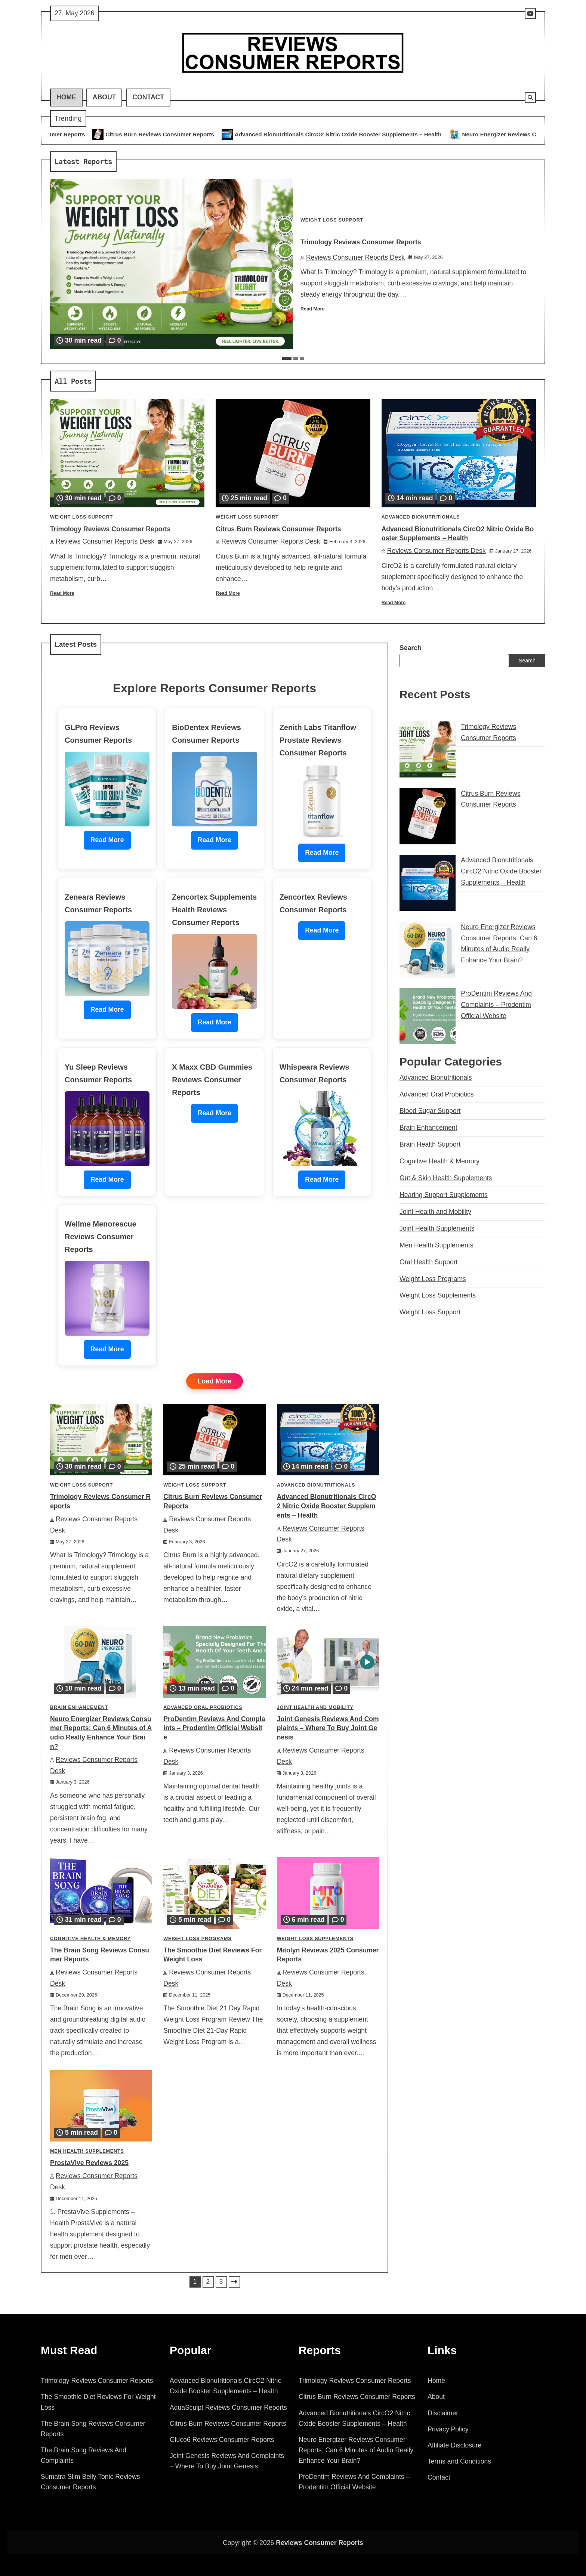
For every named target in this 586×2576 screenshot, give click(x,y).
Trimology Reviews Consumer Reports (57, 134)
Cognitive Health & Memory (90, 1938)
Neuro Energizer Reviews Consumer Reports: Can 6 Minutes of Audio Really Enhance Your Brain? (356, 2450)
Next (234, 2282)
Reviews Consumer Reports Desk (352, 257)
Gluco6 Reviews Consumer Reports (222, 2439)
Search (411, 648)
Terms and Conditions (459, 2461)
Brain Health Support (430, 1144)
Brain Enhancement (79, 1707)
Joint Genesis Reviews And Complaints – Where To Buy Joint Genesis (328, 1728)
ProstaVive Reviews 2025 (89, 2163)
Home (66, 97)
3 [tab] (302, 358)
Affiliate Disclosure (454, 2445)
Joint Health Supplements (437, 1228)
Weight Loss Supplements (315, 1938)
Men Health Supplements (87, 2151)
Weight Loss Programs (197, 1938)
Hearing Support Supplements (444, 1195)
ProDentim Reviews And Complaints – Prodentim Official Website (214, 1728)
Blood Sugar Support (430, 1110)
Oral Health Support (429, 1262)
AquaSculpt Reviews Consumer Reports (228, 2407)
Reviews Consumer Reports (319, 2542)
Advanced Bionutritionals (421, 517)
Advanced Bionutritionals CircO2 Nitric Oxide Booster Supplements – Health (362, 134)
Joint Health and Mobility (315, 1707)
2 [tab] (295, 358)
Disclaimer (443, 2413)
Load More (214, 1381)
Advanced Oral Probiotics (202, 1707)
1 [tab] (287, 358)
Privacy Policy (448, 2429)
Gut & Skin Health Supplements (446, 1178)
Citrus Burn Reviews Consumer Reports (184, 134)
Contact (148, 97)
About (104, 97)
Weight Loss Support (331, 220)
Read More (312, 309)
